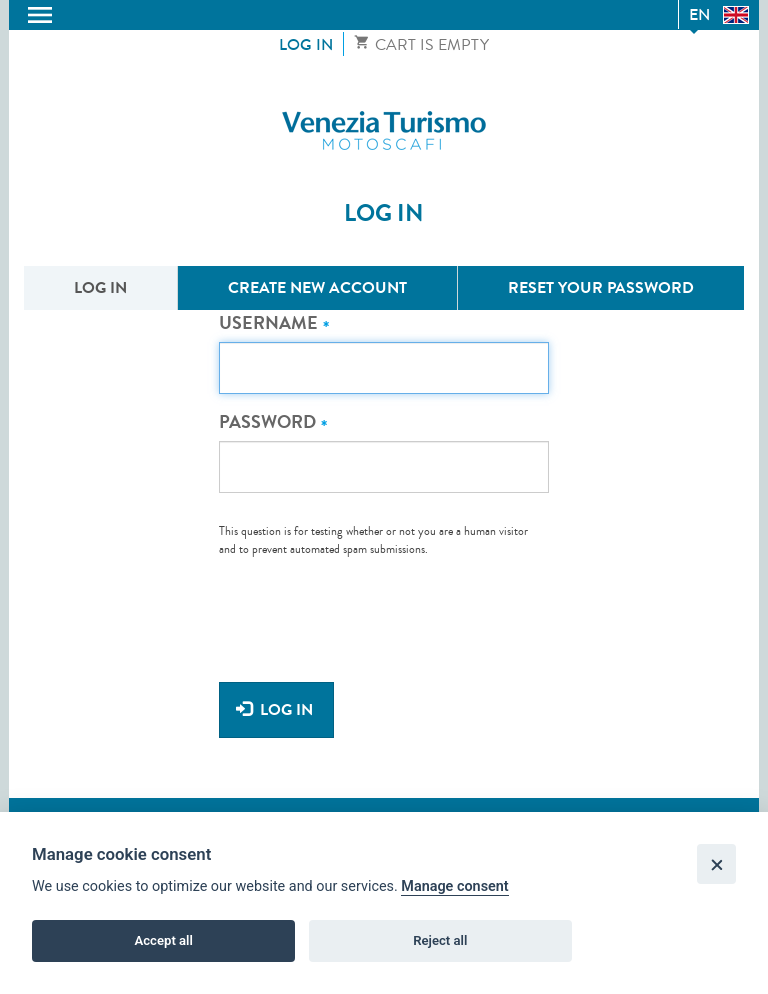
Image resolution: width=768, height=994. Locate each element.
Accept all (164, 942)
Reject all (440, 942)
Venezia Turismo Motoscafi (384, 130)
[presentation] (371, 608)
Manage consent (454, 888)
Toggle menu (40, 15)
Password (267, 422)
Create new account (317, 287)
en (699, 14)
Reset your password (601, 287)
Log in (306, 44)
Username (268, 323)
